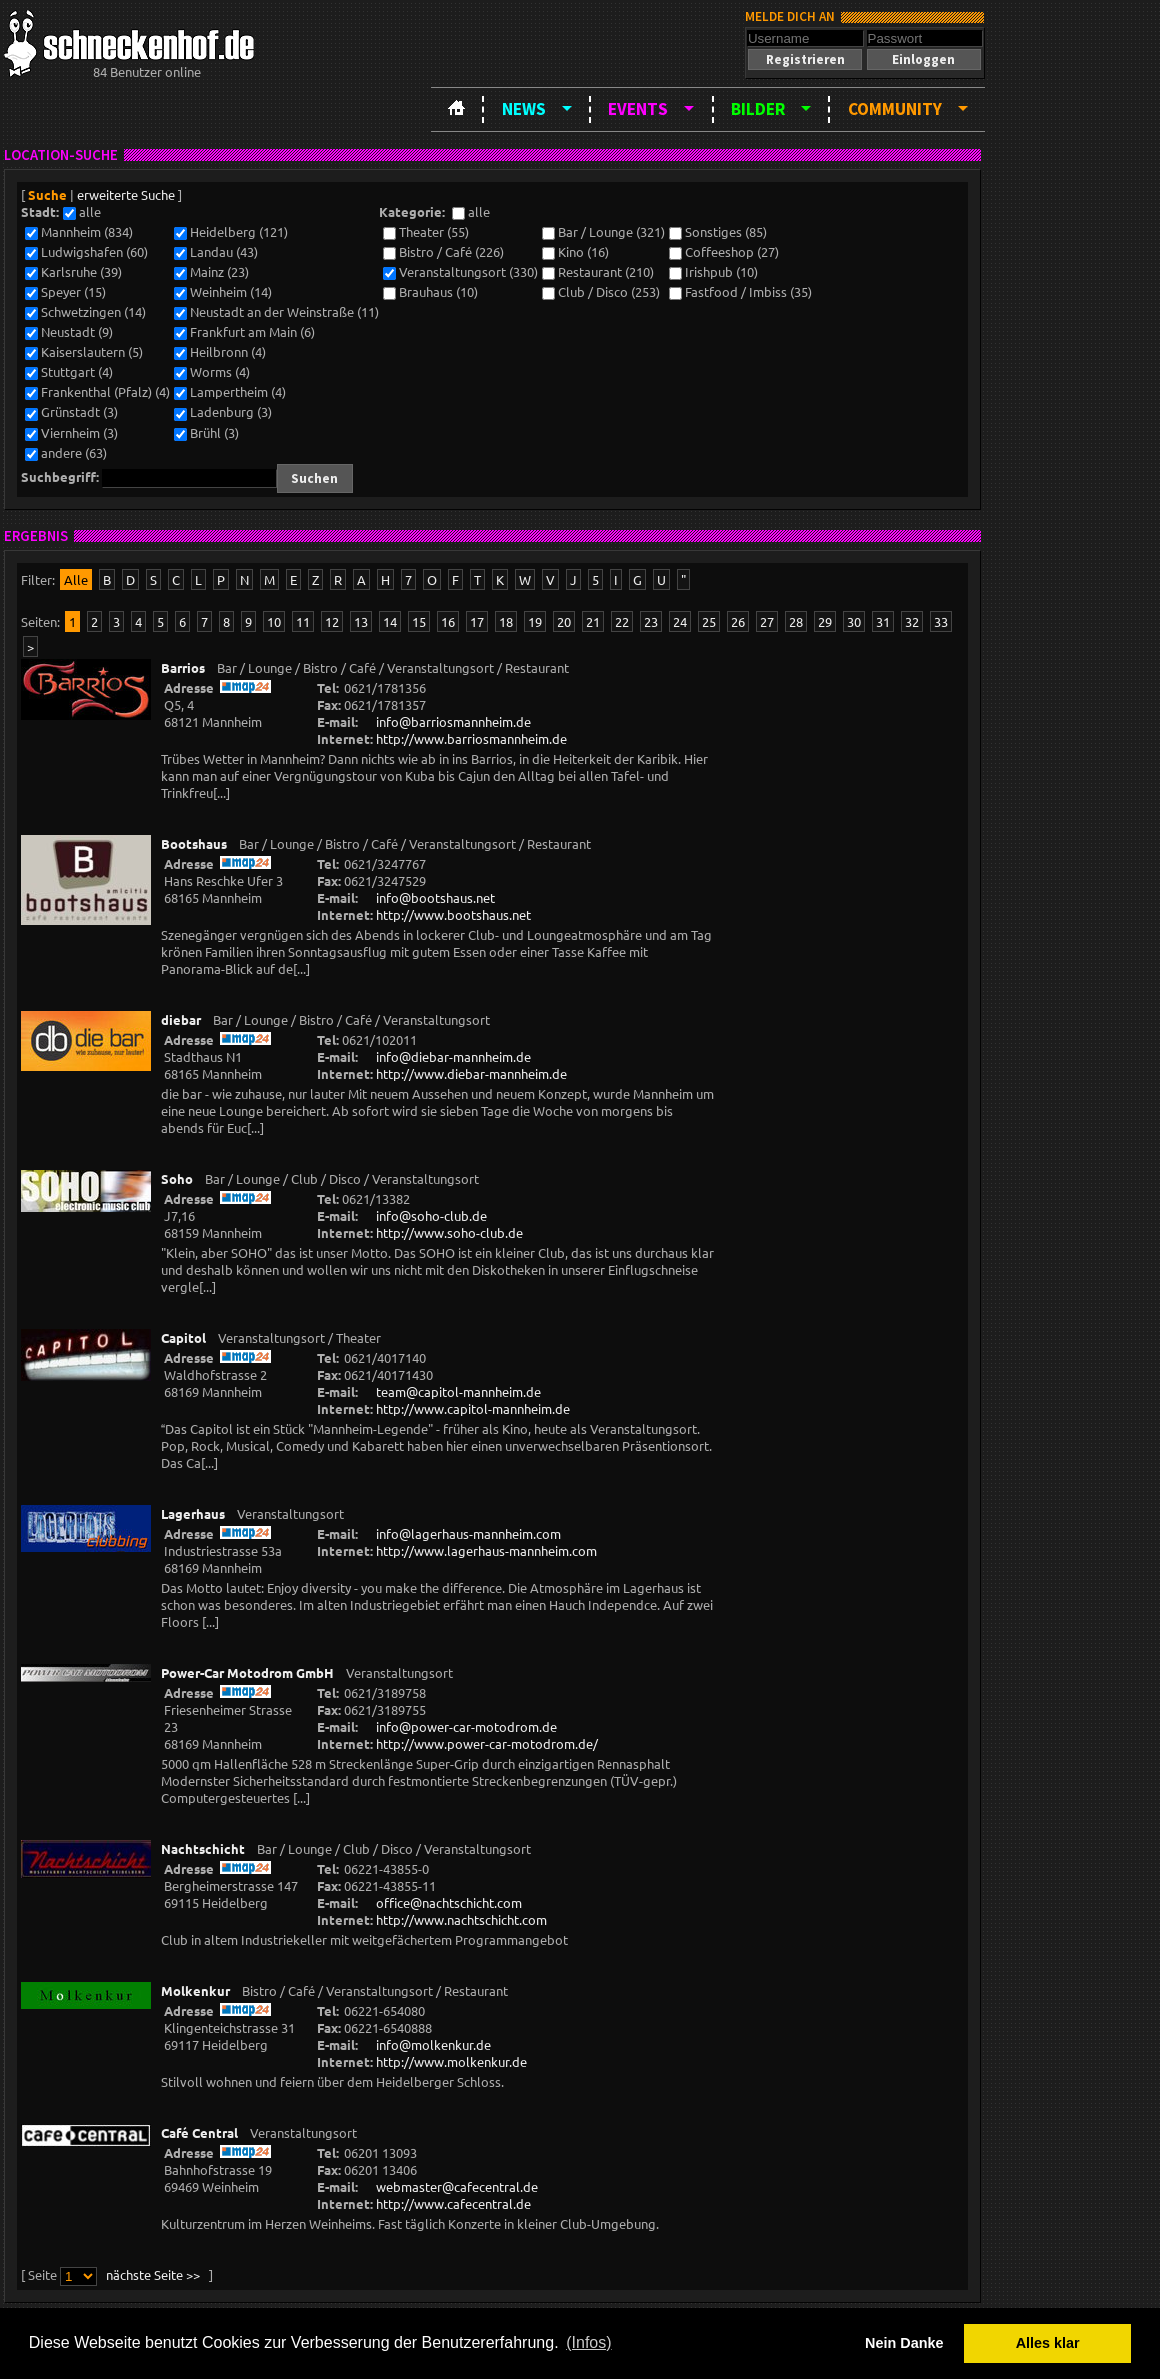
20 (564, 621)
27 (767, 621)
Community (895, 109)
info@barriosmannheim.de (453, 721)
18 (506, 621)
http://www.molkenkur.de (451, 2061)
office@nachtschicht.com (449, 1902)
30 (854, 621)
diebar (181, 1019)
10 (274, 621)
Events (638, 109)
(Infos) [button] (588, 2342)
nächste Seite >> (153, 2274)
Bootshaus (194, 843)
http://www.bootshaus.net (453, 914)
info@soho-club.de (431, 1215)
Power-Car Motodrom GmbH (247, 1672)
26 (738, 621)
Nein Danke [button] (904, 2343)
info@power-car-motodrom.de (466, 1726)
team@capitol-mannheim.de (458, 1391)
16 (448, 621)
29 (825, 621)
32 (912, 621)
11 (303, 621)
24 (680, 621)
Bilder (758, 109)
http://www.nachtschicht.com (461, 1919)
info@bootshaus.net (435, 897)
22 (622, 621)
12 (332, 621)
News (524, 109)
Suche (47, 194)
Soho (177, 1178)
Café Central (199, 2132)
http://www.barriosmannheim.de (471, 738)
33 (941, 621)
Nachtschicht (203, 1848)
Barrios (183, 667)
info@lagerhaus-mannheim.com (468, 1533)
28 (796, 621)
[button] (805, 59)
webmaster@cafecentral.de (457, 2186)
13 (361, 621)
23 (651, 621)
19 (535, 621)
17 (477, 621)
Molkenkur (195, 1990)
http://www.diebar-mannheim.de (471, 1073)
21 (593, 621)
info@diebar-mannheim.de (453, 1056)
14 (390, 621)
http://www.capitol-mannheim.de (473, 1408)
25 (709, 621)
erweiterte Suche (126, 194)
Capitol (183, 1337)
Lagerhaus (193, 1513)
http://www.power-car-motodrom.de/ (487, 1743)
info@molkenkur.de (433, 2044)
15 (419, 621)
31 (883, 621)
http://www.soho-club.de (449, 1232)
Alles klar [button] (1048, 2343)
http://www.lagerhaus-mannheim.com (486, 1550)
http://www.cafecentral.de (453, 2203)
